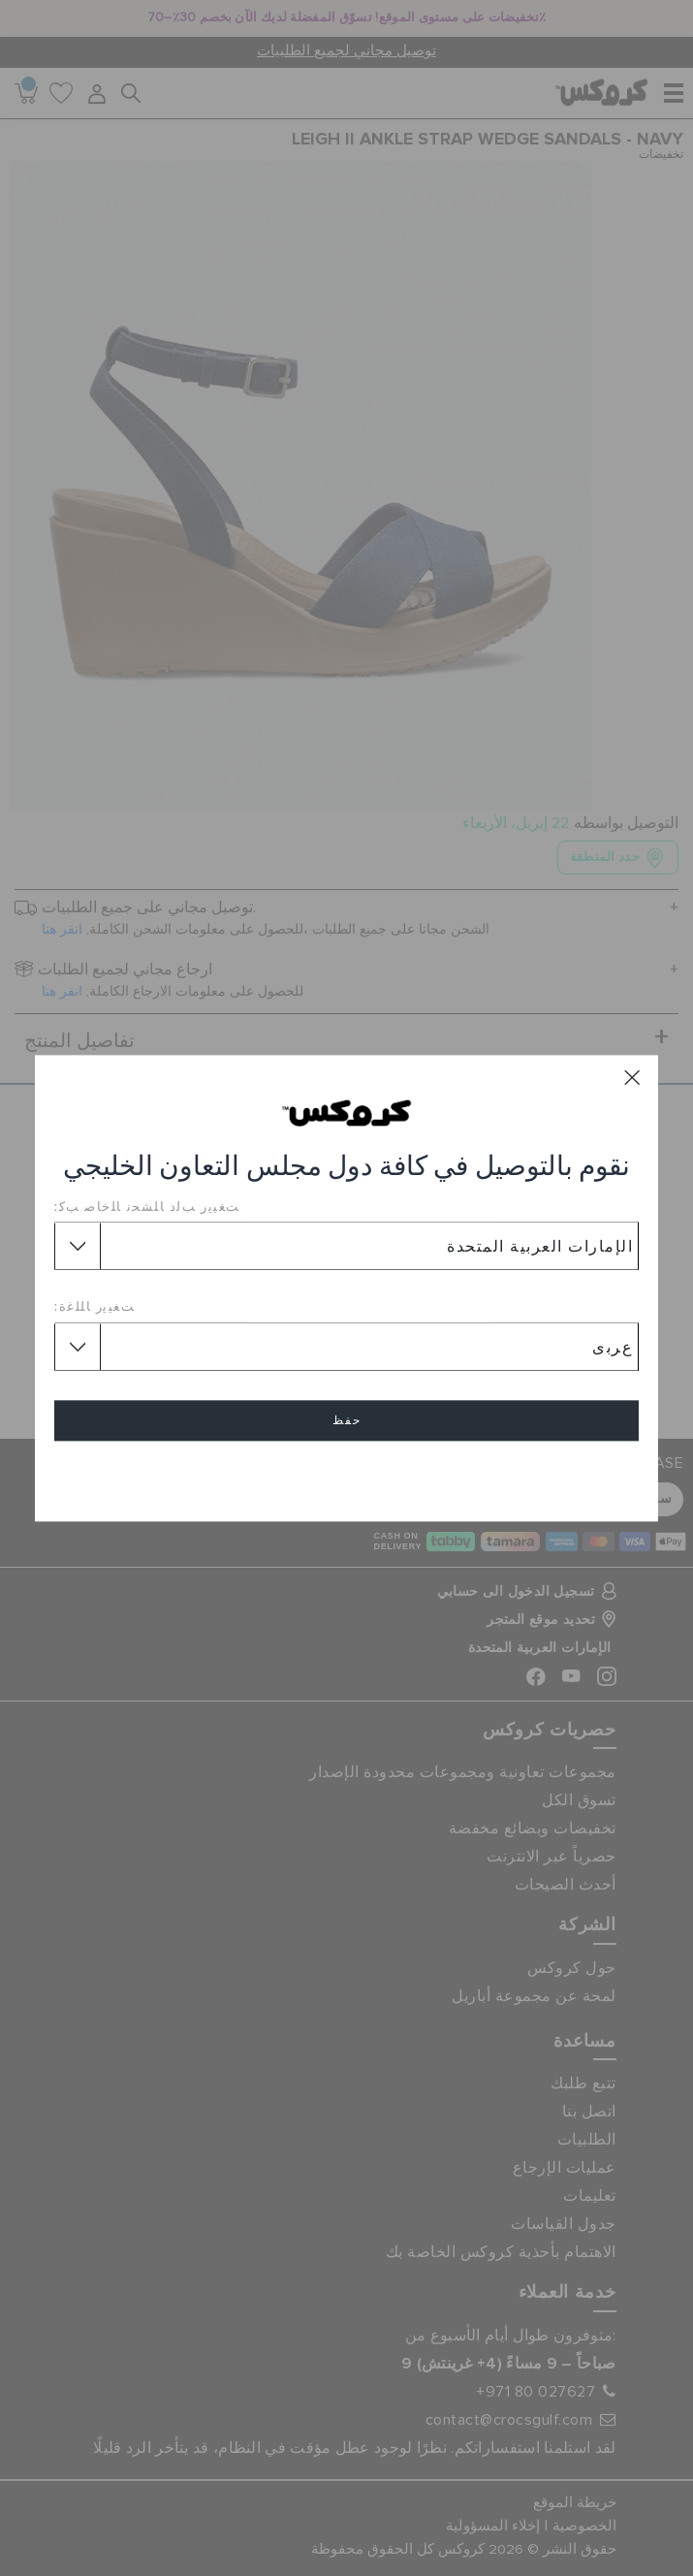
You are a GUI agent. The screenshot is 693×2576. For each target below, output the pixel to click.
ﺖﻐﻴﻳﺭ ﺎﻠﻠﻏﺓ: (95, 1307)
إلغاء (347, 1476)
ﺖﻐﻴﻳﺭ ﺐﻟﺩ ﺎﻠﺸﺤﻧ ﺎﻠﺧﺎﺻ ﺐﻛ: (147, 1206)
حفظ (347, 1420)
